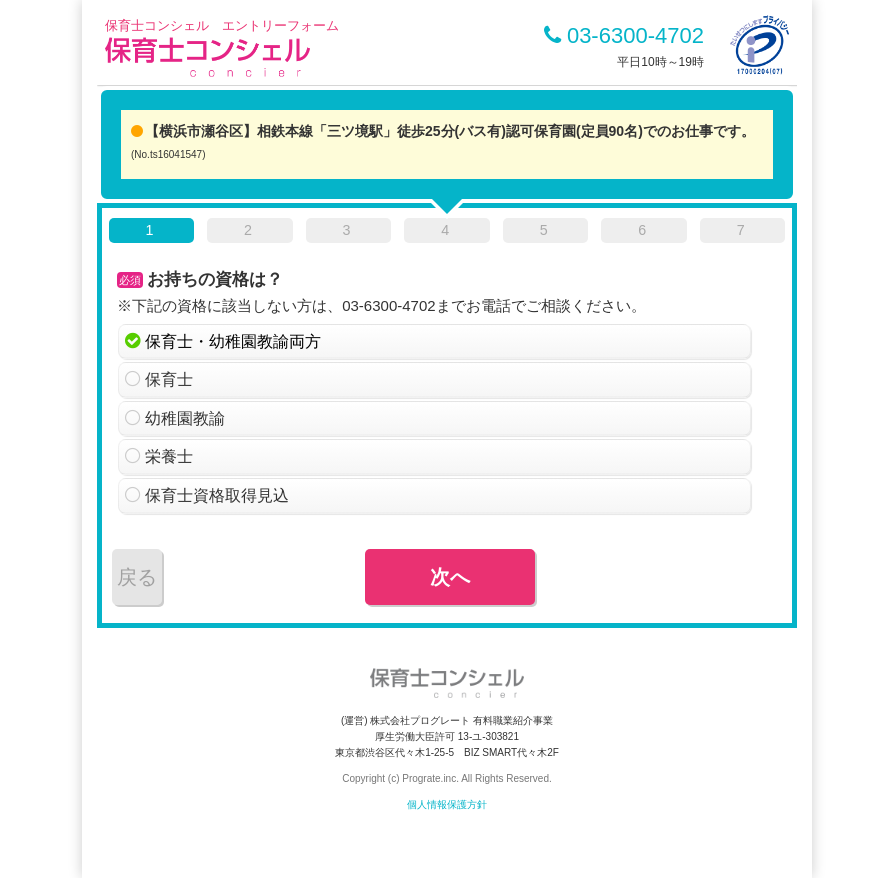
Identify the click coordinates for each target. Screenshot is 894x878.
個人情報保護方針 (447, 804)
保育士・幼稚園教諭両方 (233, 341)
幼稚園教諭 (185, 418)
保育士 (169, 379)
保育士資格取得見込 (217, 495)
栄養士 (169, 456)
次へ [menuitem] (450, 577)
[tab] (151, 234)
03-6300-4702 (624, 35)
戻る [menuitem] (137, 577)
